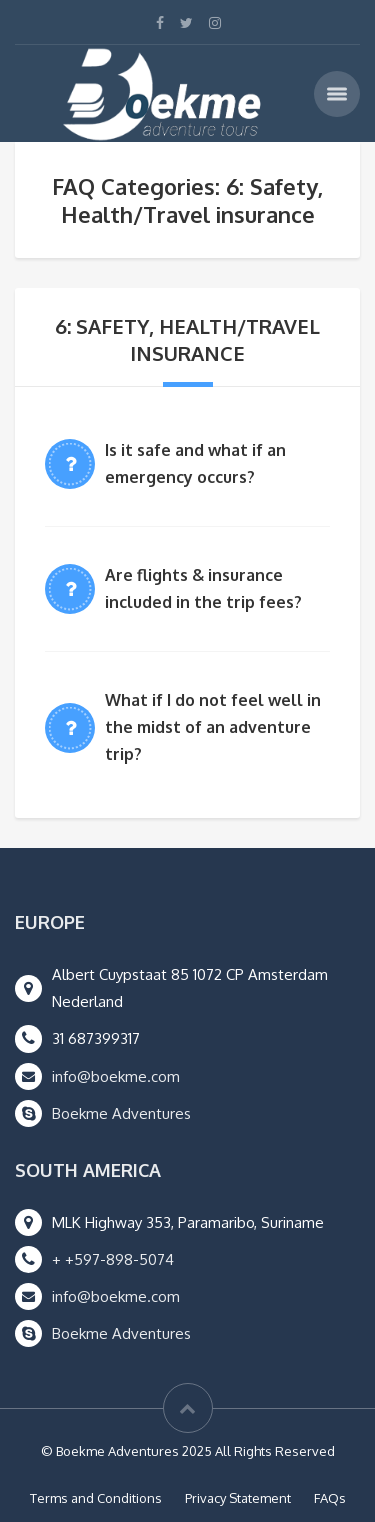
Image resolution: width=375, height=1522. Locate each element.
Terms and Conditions (96, 1498)
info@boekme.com (116, 1076)
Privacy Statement (238, 1498)
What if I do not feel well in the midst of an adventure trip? (213, 727)
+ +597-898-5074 (113, 1259)
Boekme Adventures (121, 1113)
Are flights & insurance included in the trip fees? (203, 588)
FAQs (330, 1498)
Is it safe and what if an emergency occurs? (195, 463)
